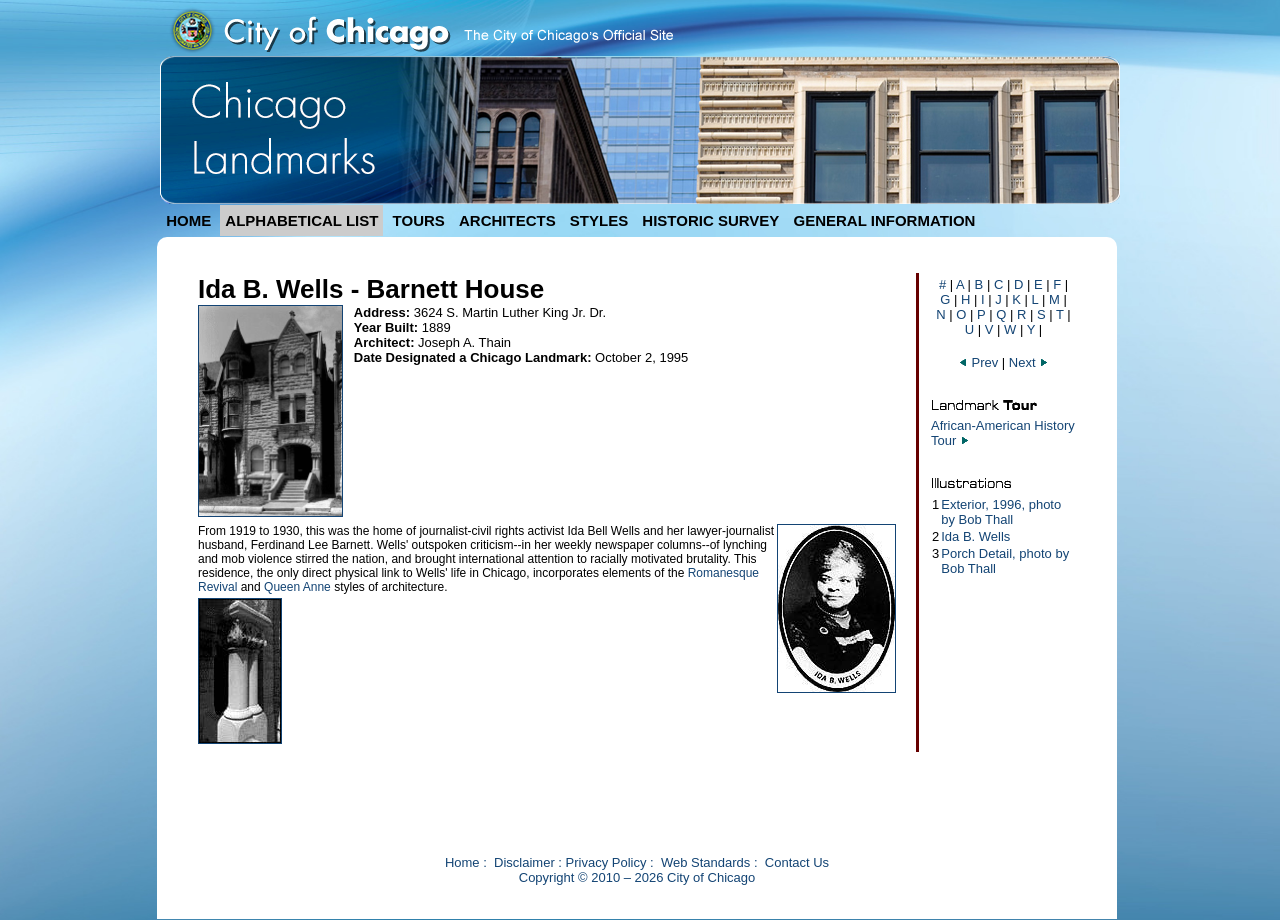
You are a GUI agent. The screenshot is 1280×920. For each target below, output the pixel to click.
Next (1029, 362)
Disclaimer (524, 862)
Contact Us (797, 862)
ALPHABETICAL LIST (301, 220)
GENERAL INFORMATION (885, 220)
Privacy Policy (606, 862)
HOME (188, 220)
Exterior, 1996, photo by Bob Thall (1001, 512)
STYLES (599, 220)
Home (462, 862)
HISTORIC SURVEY (710, 220)
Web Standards (705, 862)
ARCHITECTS (507, 220)
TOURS (419, 220)
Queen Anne (297, 587)
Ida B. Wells (975, 536)
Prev (980, 362)
